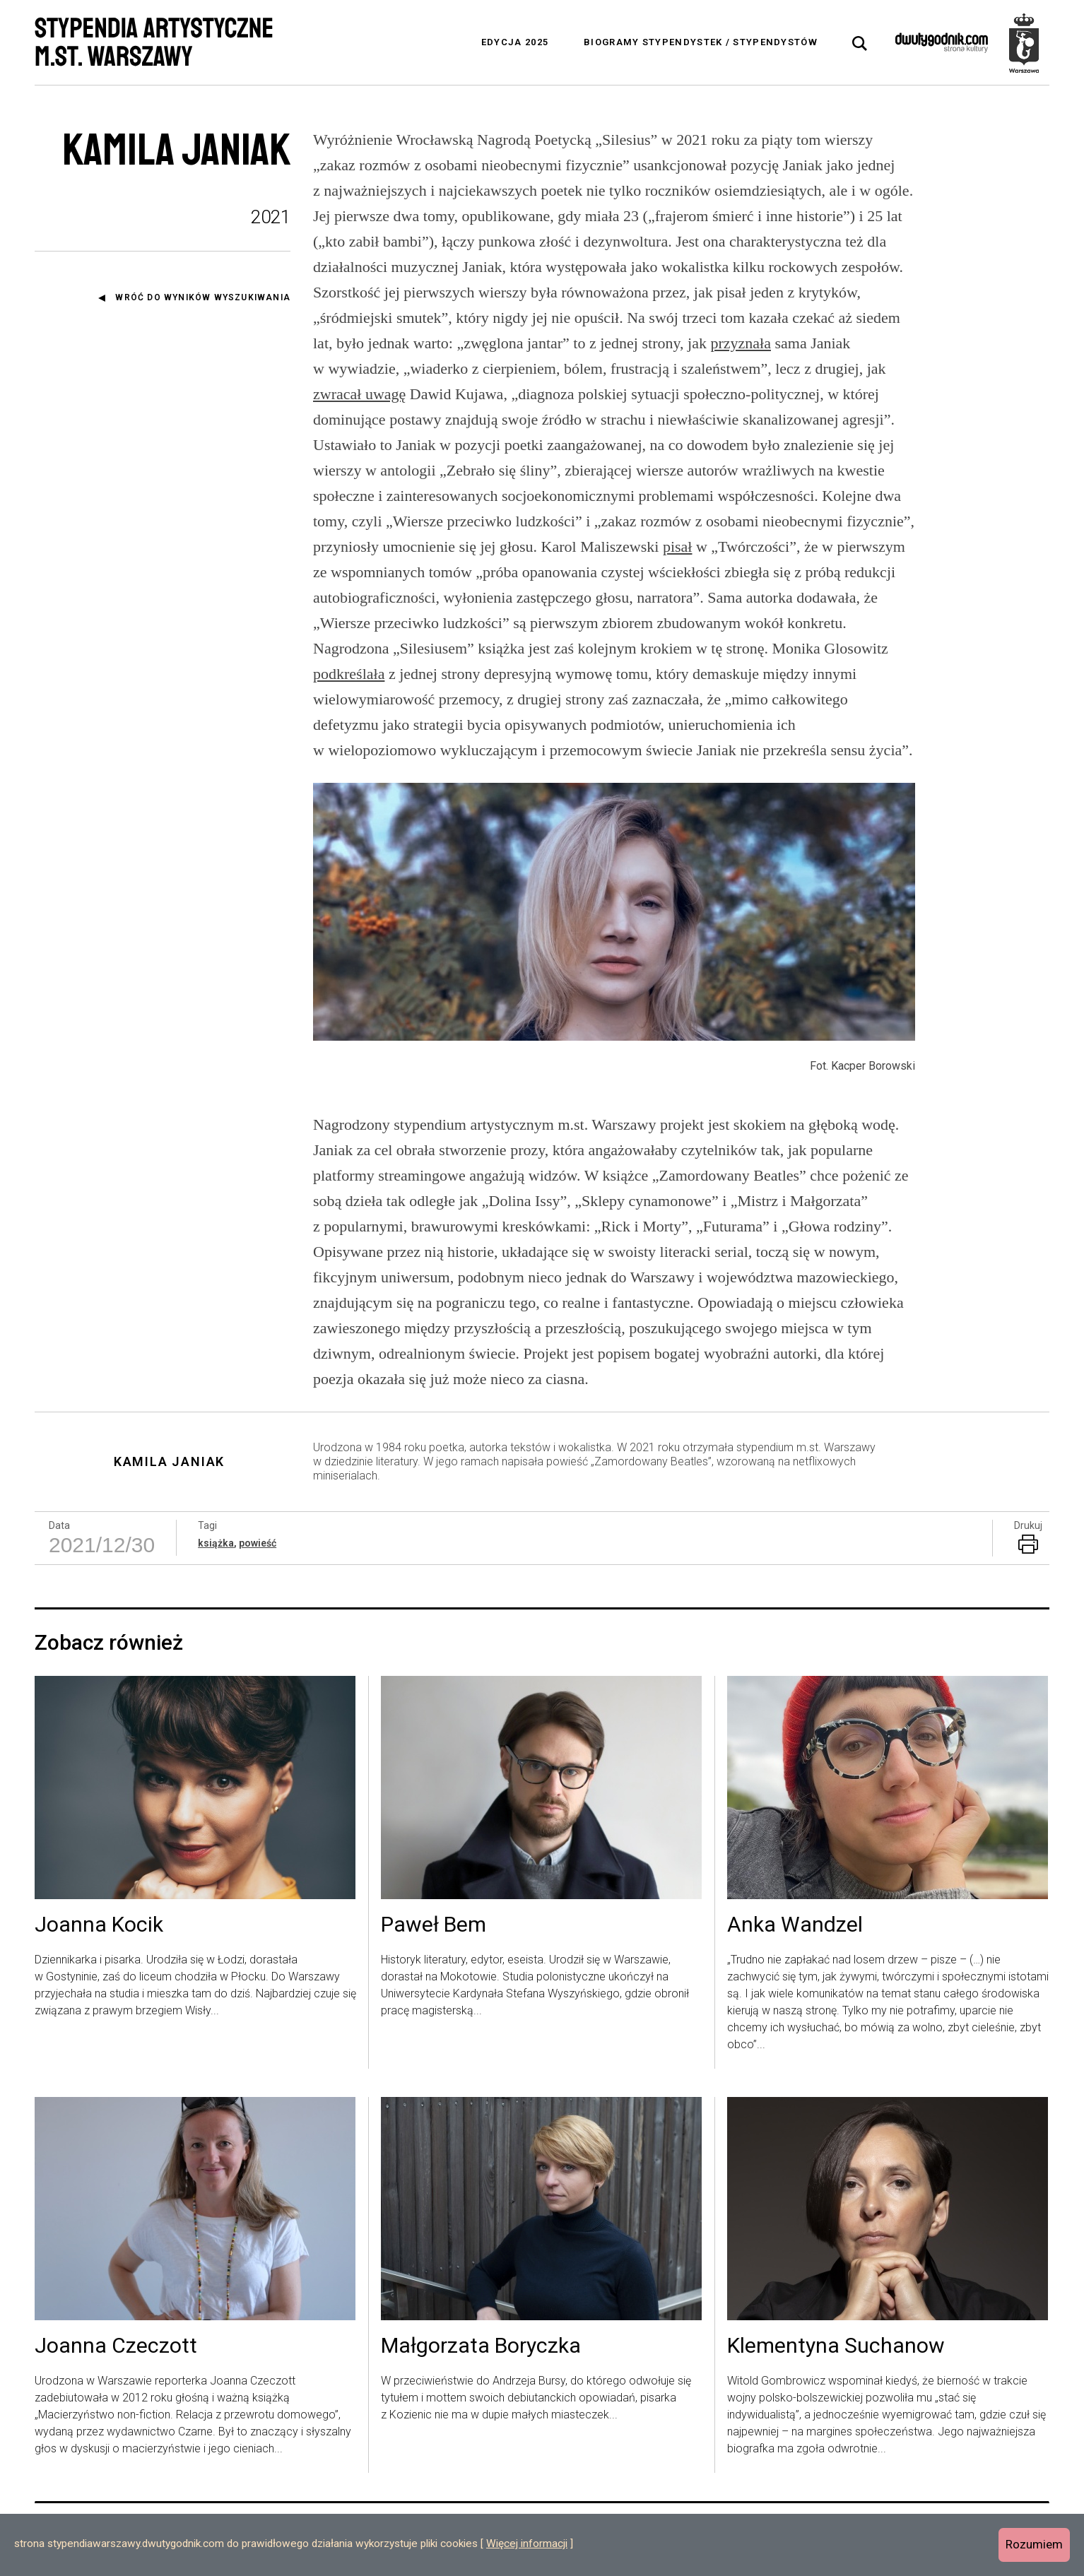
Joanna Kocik (99, 1925)
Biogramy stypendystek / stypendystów (701, 42)
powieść (257, 1543)
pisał (678, 546)
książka (216, 1543)
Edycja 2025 (514, 42)
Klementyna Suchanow (836, 2346)
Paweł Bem (433, 1925)
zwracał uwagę (359, 394)
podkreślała (348, 674)
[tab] (860, 44)
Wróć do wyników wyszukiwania (202, 297)
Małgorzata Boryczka (481, 2346)
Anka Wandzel (795, 1925)
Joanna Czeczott (116, 2346)
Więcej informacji (526, 2543)
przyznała (740, 343)
